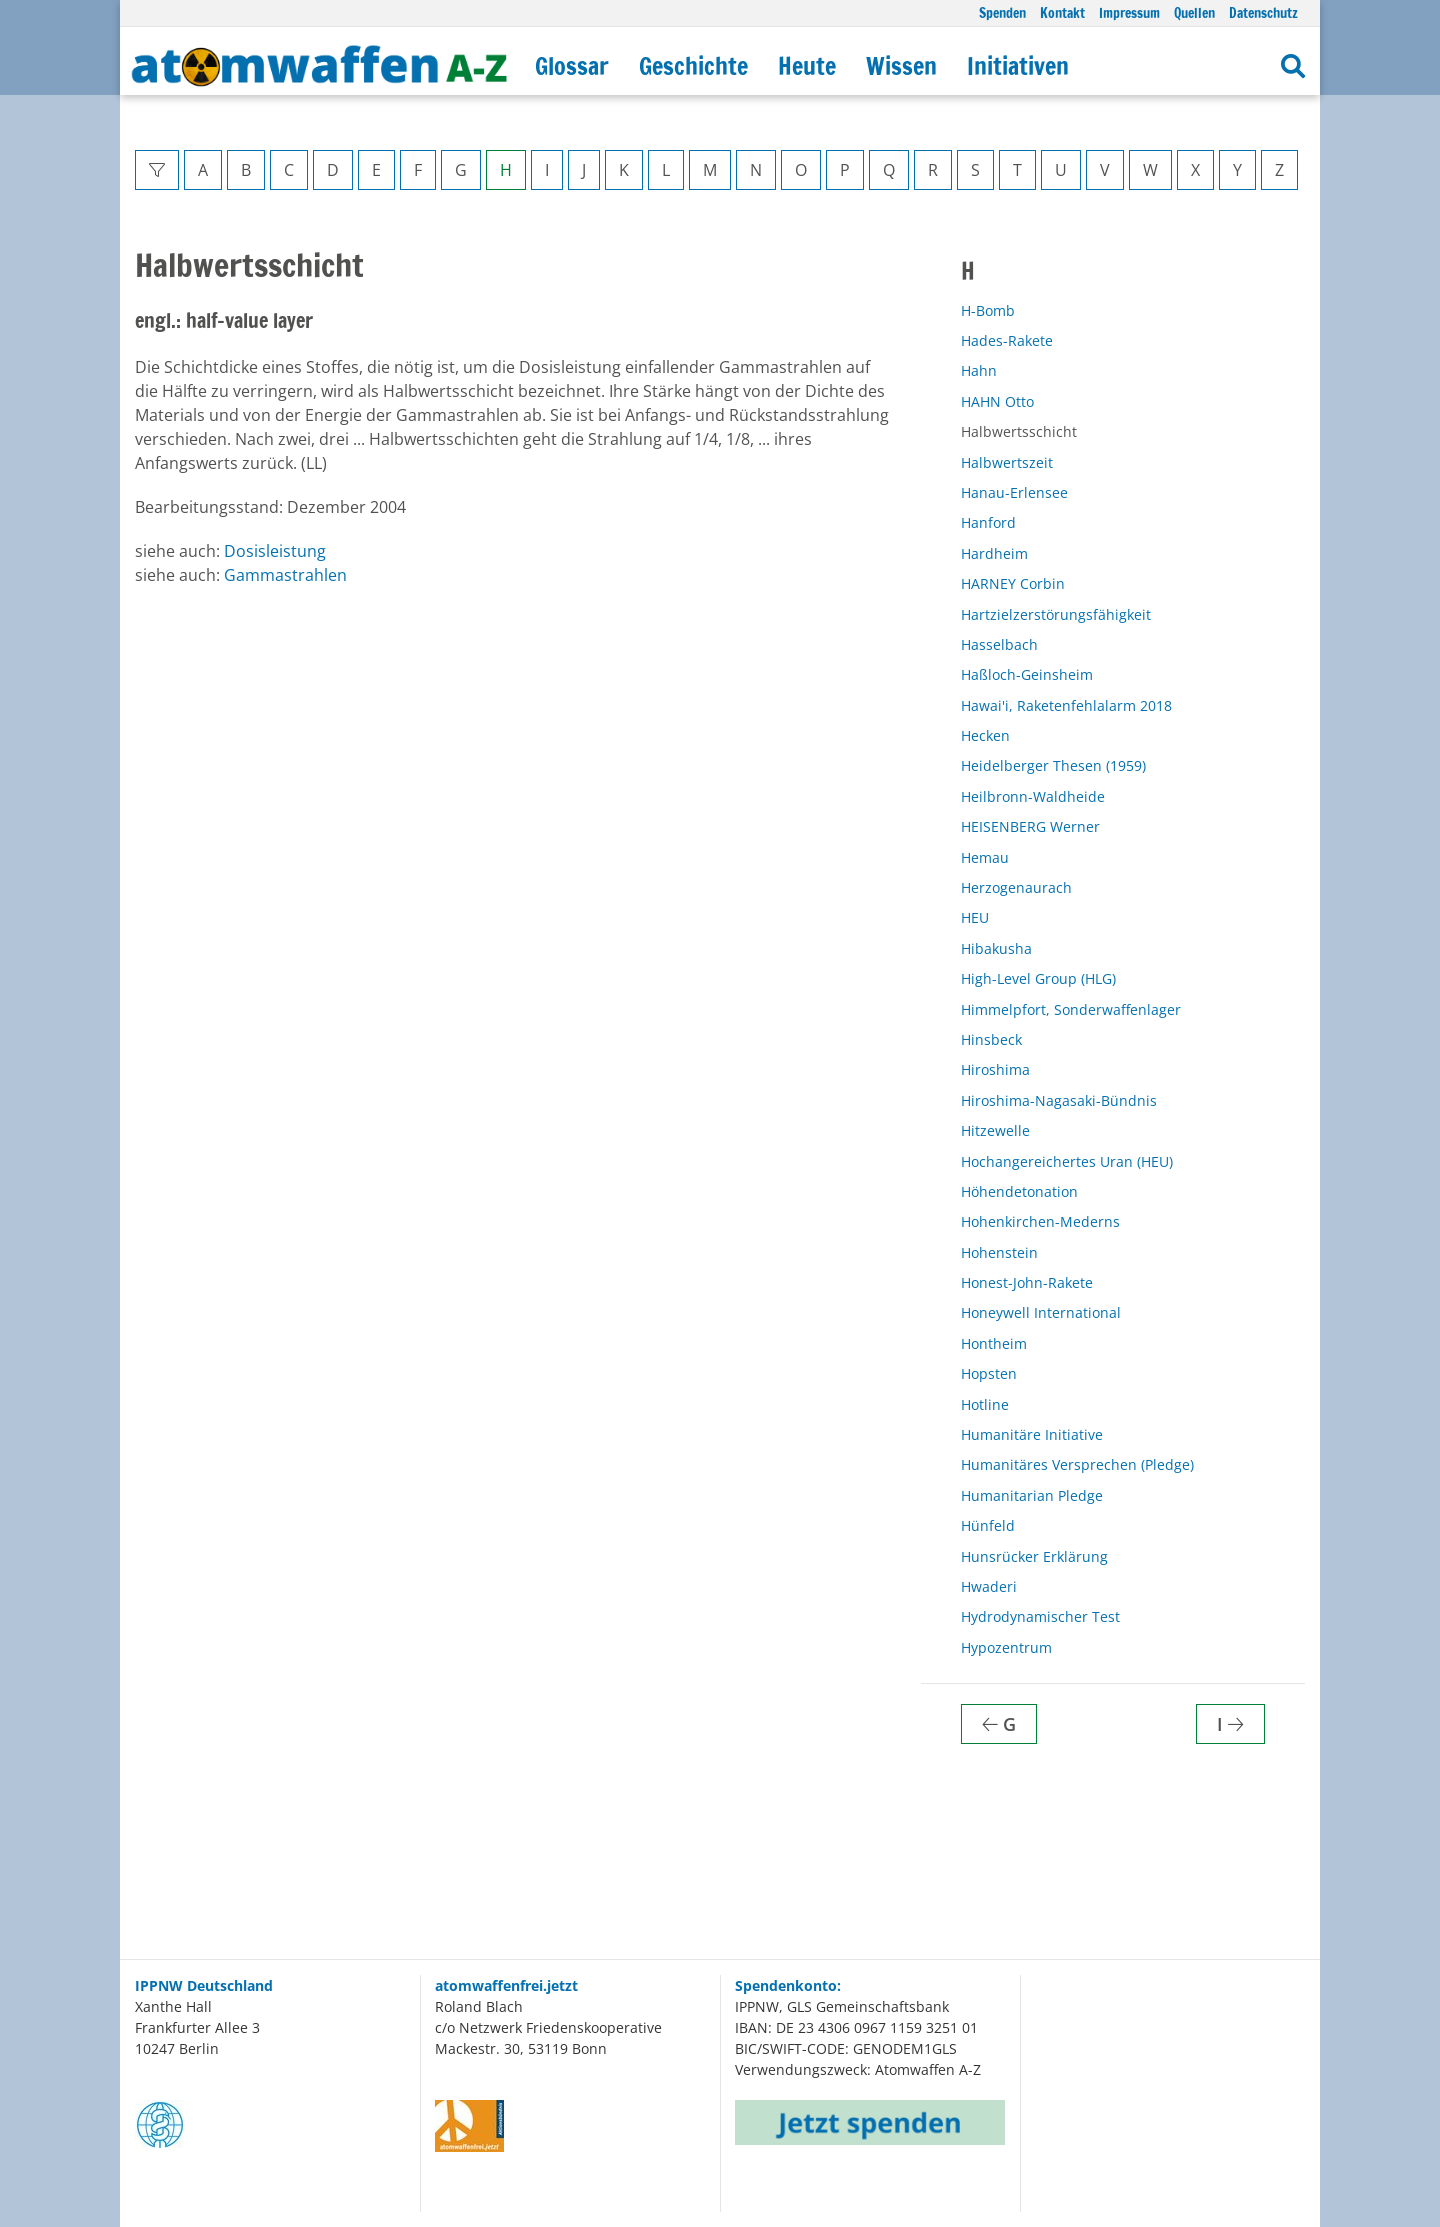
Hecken (985, 735)
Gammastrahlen (285, 575)
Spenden (1002, 12)
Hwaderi (989, 1586)
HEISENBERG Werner (1030, 826)
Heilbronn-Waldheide (1033, 796)
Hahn (979, 370)
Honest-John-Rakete (1027, 1282)
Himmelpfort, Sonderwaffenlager (1071, 1009)
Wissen (901, 66)
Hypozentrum (1006, 1647)
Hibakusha (996, 948)
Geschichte (693, 66)
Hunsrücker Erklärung (1034, 1556)
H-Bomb (988, 310)
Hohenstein (999, 1252)
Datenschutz (1263, 12)
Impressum (1129, 12)
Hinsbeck (991, 1039)
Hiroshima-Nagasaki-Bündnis (1059, 1100)
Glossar (572, 66)
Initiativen (1018, 66)
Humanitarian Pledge (1032, 1495)
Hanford (988, 522)
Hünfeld (988, 1525)
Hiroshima (995, 1069)
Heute (807, 66)
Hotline (985, 1404)
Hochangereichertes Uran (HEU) (1067, 1161)
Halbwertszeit (1007, 462)
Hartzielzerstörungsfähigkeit (1056, 614)
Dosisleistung (275, 551)
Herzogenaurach (1016, 887)
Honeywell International (1041, 1312)
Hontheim (994, 1343)
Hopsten (989, 1373)
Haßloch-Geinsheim (1027, 674)
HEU (975, 917)
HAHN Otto (997, 401)
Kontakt (1062, 12)
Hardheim (994, 553)
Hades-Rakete (1007, 340)
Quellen (1194, 12)
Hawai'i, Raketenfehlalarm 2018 (1066, 705)
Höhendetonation (1019, 1191)
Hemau (985, 857)
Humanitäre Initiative (1032, 1434)
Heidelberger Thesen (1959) (1053, 765)
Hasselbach (999, 644)
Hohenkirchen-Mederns (1040, 1221)
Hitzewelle (995, 1130)
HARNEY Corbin (1013, 583)
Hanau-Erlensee (1014, 492)
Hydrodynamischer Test (1040, 1616)
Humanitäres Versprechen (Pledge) (1077, 1464)
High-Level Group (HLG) (1038, 978)
